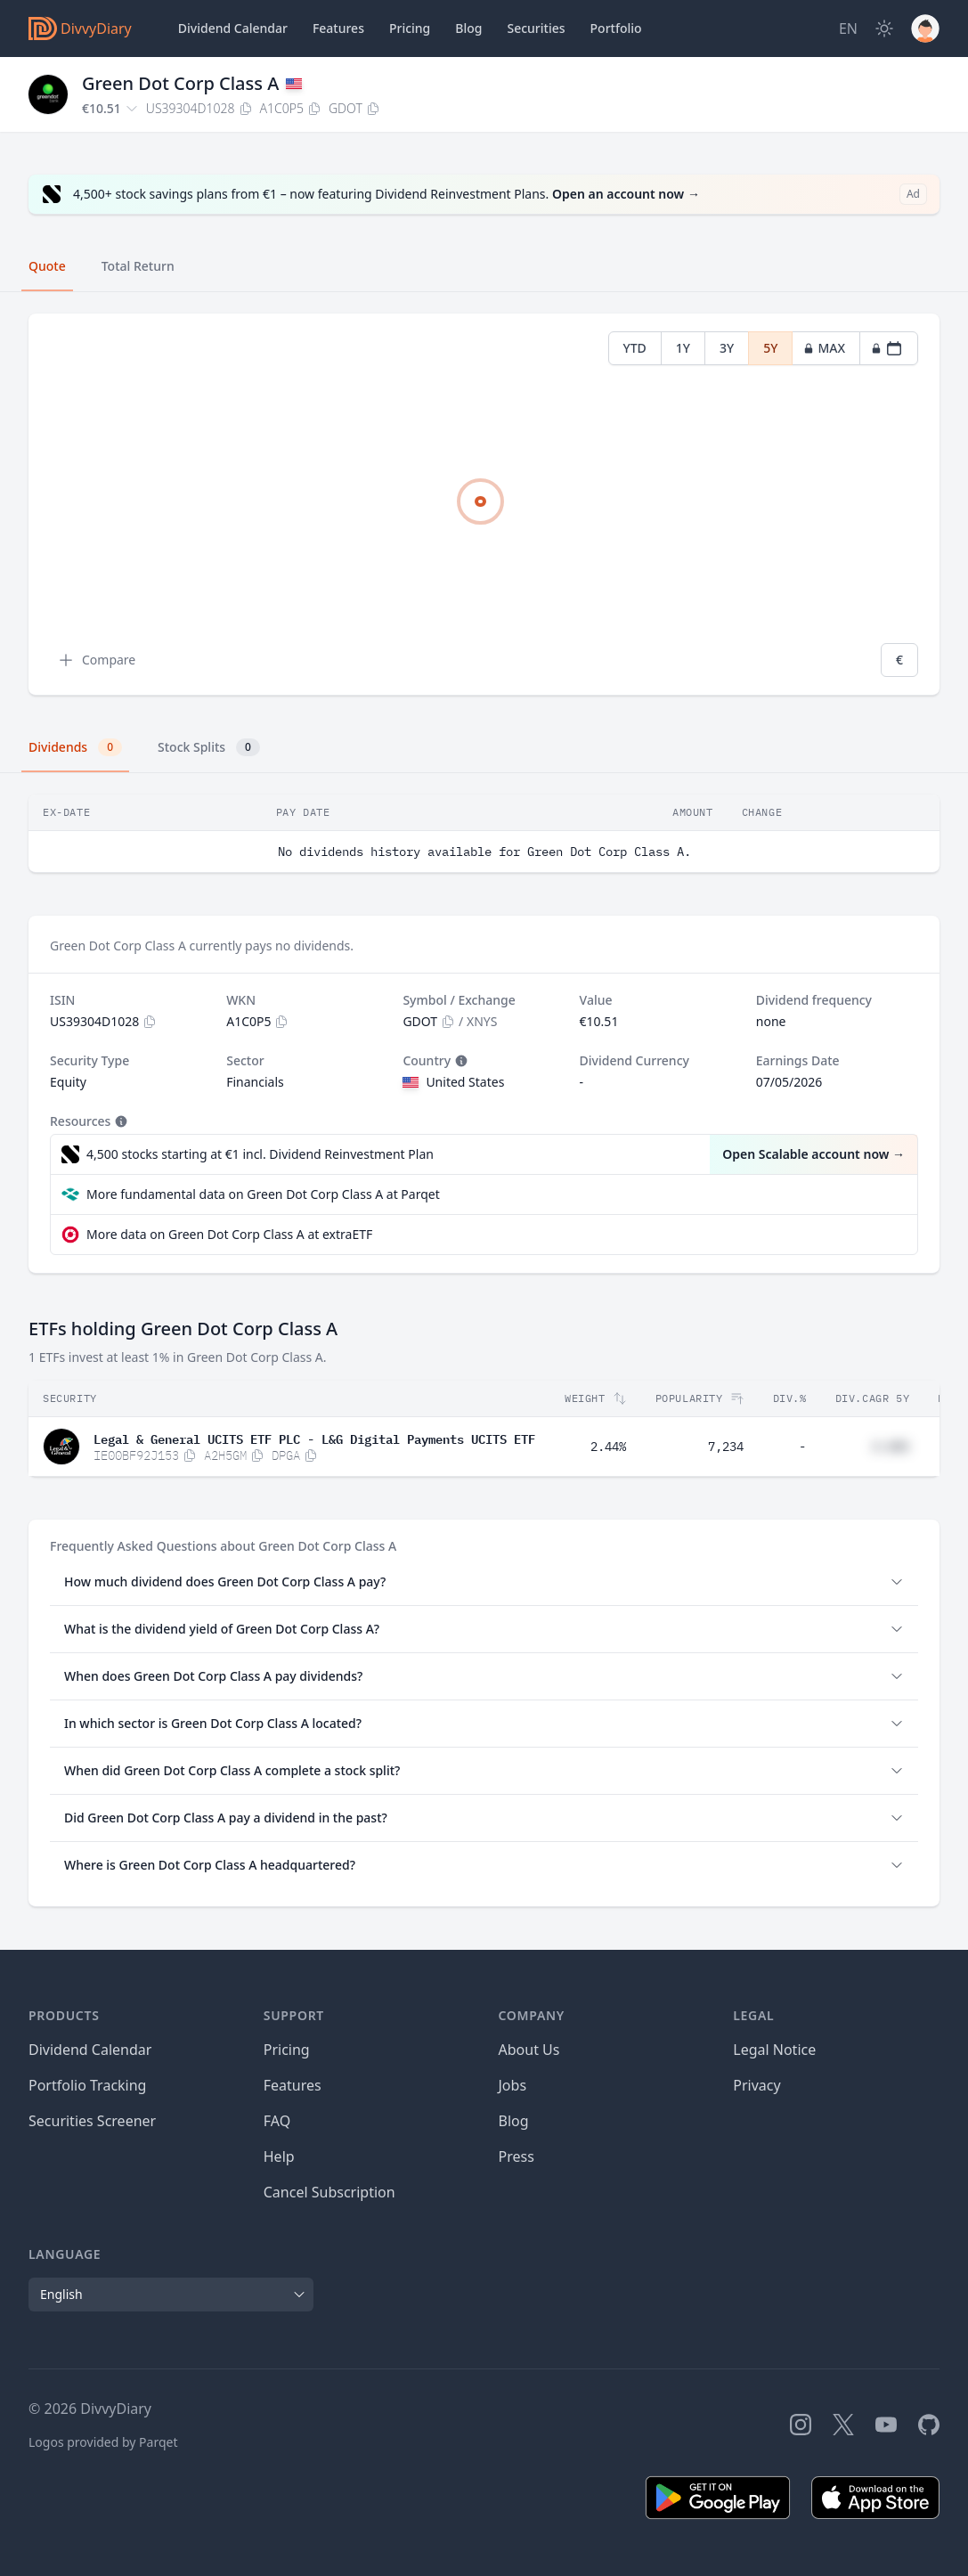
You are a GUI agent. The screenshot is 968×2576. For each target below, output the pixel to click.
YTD (635, 347)
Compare (96, 660)
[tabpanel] (484, 505)
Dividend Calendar (233, 28)
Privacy (756, 2085)
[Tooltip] (459, 1061)
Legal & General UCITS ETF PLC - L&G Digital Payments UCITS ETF (314, 1438)
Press (516, 2156)
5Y (770, 347)
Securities (536, 28)
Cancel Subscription (329, 2192)
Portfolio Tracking (87, 2085)
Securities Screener (92, 2121)
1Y (683, 347)
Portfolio (616, 28)
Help (279, 2156)
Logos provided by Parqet (103, 2441)
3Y (727, 347)
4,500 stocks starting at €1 (260, 1154)
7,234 (726, 1447)
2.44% (608, 1447)
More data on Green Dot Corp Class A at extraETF (229, 1234)
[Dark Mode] (884, 28)
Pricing (409, 28)
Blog (514, 2121)
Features (338, 28)
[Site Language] (848, 28)
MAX (824, 347)
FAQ (277, 2121)
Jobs (513, 2085)
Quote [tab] (47, 265)
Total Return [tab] (138, 265)
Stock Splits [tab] (209, 747)
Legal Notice (774, 2049)
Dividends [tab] (75, 747)
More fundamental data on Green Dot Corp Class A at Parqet (263, 1194)
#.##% (890, 1447)
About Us (529, 2049)
